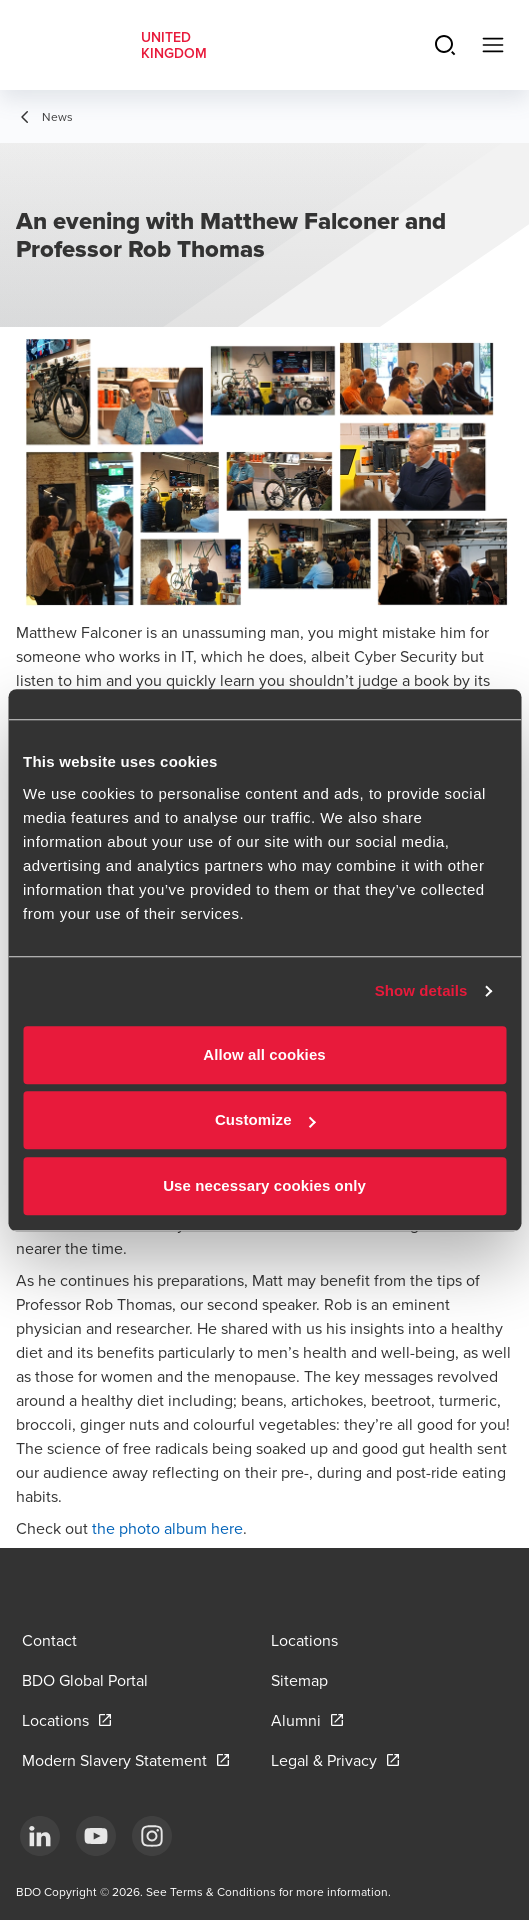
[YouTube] (96, 1836)
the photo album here (167, 1528)
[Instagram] (152, 1836)
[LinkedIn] (40, 1836)
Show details (421, 990)
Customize (265, 1119)
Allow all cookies (264, 1054)
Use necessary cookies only (264, 1185)
